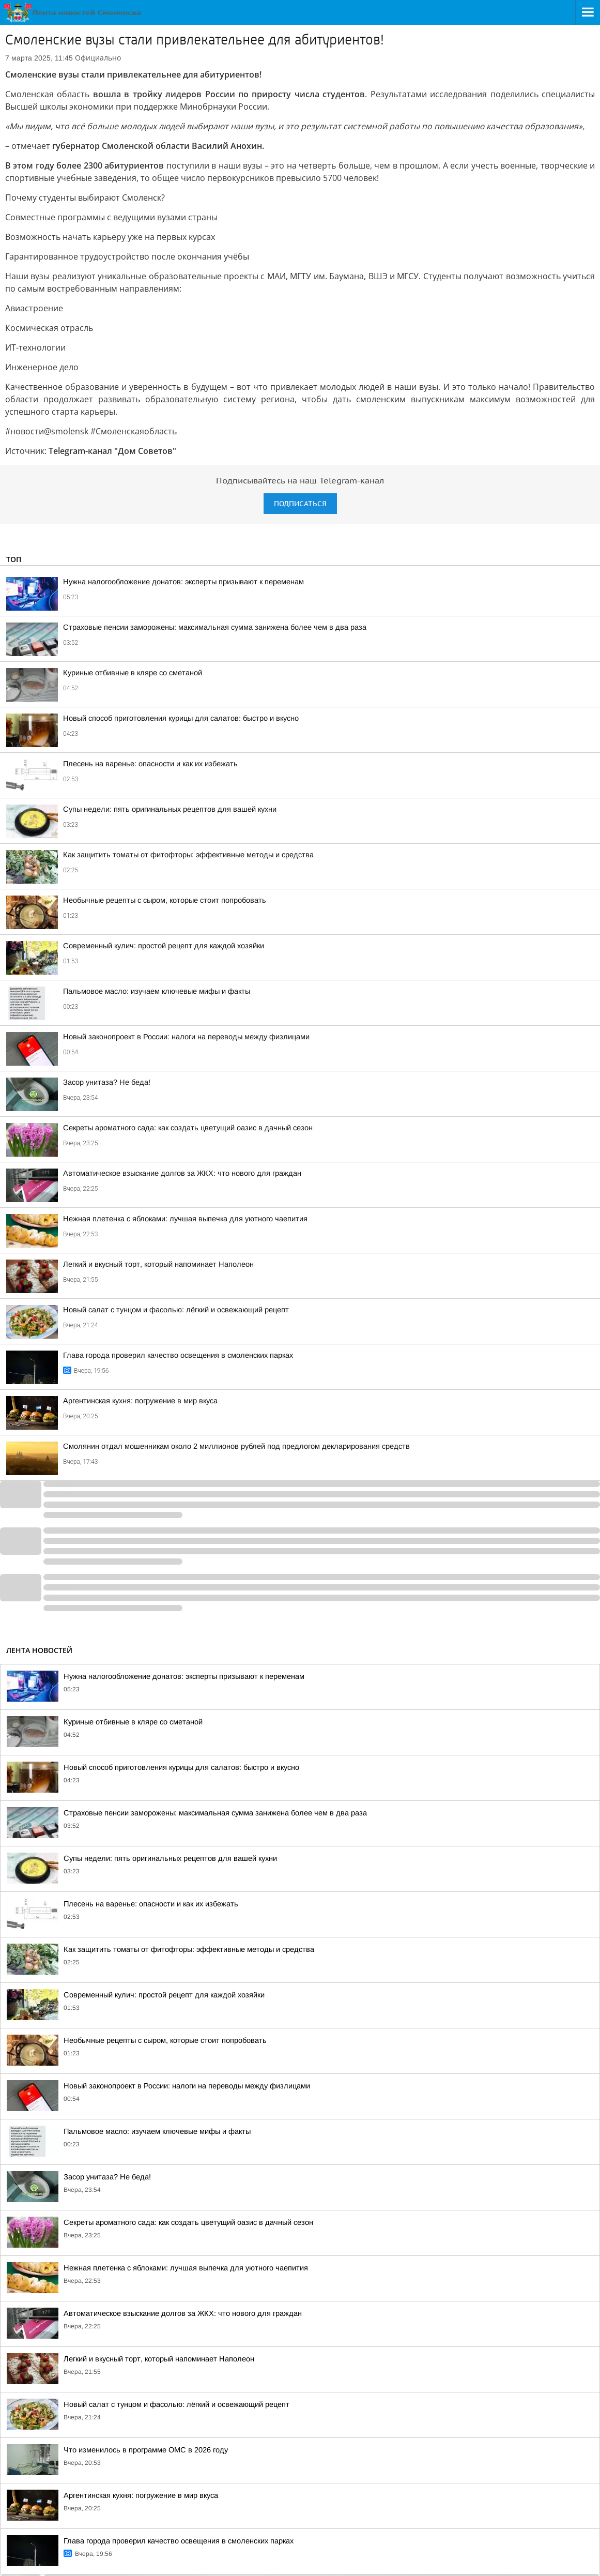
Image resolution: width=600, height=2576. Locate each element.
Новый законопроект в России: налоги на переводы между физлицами (186, 1037)
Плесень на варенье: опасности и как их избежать (150, 764)
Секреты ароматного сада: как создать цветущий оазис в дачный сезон (188, 1128)
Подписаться (300, 503)
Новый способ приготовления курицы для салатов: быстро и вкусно (181, 718)
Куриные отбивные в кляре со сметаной (132, 673)
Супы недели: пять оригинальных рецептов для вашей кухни (169, 809)
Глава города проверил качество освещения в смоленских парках (178, 1355)
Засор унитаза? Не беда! (106, 1082)
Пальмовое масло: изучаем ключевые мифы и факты (156, 991)
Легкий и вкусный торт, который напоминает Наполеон (158, 1264)
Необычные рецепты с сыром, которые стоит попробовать (164, 900)
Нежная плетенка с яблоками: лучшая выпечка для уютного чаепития (185, 1219)
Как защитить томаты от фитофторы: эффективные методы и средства (188, 855)
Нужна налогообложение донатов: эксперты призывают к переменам (183, 582)
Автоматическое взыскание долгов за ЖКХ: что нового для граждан (182, 1173)
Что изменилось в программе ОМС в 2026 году (146, 2450)
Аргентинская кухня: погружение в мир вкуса (140, 1401)
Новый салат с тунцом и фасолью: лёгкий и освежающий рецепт (176, 1310)
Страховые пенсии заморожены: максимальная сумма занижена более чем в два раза (214, 627)
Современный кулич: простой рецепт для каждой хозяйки (163, 946)
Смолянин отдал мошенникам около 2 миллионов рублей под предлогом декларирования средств (236, 1446)
